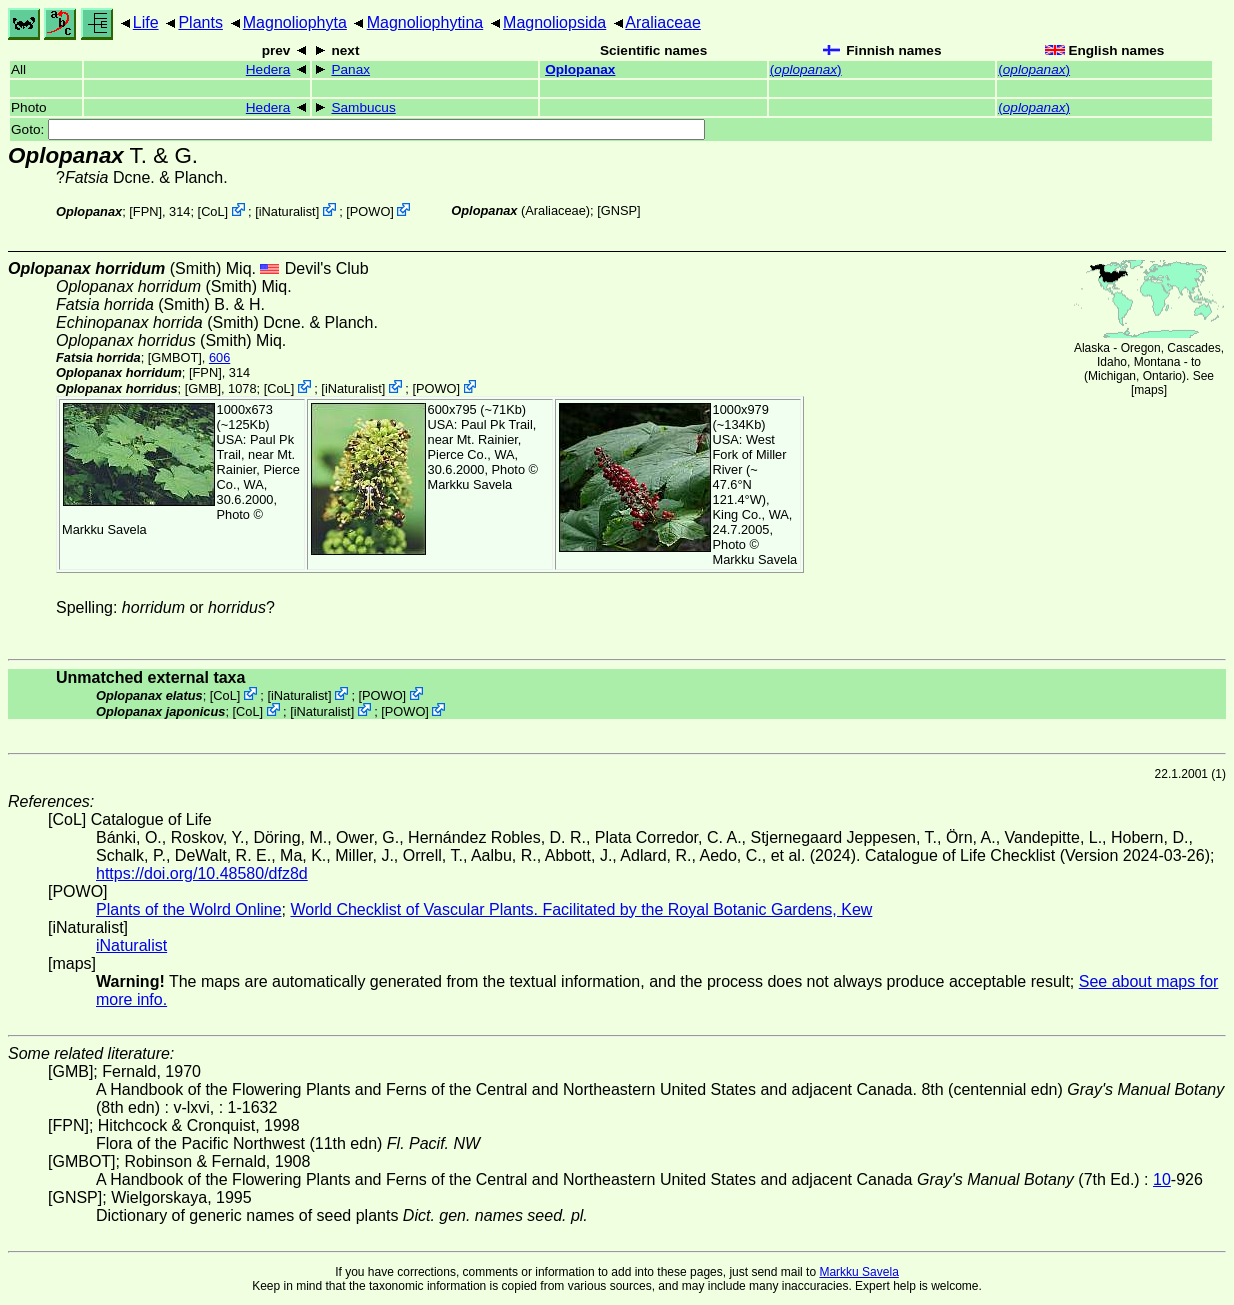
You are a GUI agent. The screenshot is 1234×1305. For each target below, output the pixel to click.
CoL (212, 211)
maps (1148, 390)
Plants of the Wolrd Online (189, 909)
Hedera (268, 69)
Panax (350, 69)
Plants (200, 22)
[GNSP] (618, 210)
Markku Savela (858, 1272)
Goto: (358, 129)
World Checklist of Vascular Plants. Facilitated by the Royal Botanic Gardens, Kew (581, 909)
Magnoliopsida (554, 22)
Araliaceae (663, 22)
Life (146, 22)
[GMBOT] (175, 357)
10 (1162, 1179)
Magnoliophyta (295, 22)
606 (219, 357)
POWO (370, 211)
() (806, 69)
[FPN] (145, 211)
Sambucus (363, 107)
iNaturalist (287, 211)
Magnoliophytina (425, 22)
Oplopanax (580, 69)
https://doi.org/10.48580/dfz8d (202, 873)
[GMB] (203, 388)
